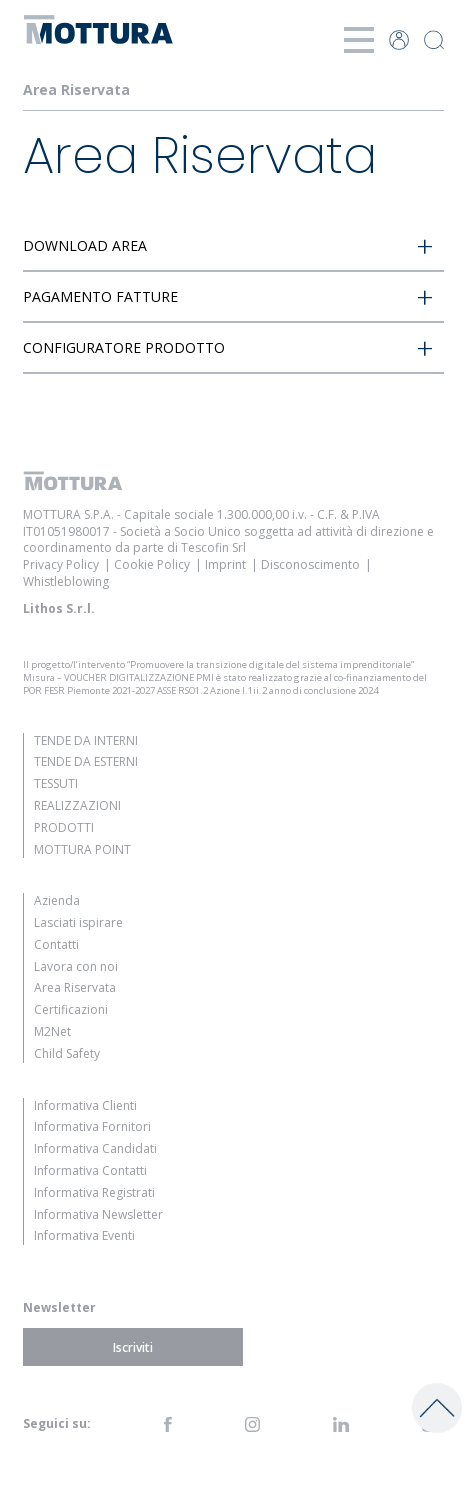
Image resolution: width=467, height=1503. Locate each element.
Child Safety (67, 1053)
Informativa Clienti (85, 1105)
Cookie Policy (152, 564)
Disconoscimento (310, 564)
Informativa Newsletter (98, 1214)
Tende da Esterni (86, 761)
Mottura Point (82, 849)
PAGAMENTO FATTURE (100, 296)
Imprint (225, 564)
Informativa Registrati (94, 1192)
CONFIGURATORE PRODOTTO (124, 347)
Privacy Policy (61, 564)
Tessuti (56, 783)
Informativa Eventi (84, 1235)
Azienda (57, 900)
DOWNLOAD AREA (85, 245)
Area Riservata (75, 987)
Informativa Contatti (90, 1170)
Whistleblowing (66, 581)
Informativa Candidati (95, 1148)
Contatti (56, 944)
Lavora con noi (76, 966)
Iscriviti (133, 1347)
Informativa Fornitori (92, 1126)
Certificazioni (71, 1009)
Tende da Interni (86, 740)
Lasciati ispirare (78, 922)
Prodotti (64, 827)
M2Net (52, 1031)
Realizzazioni (77, 805)
